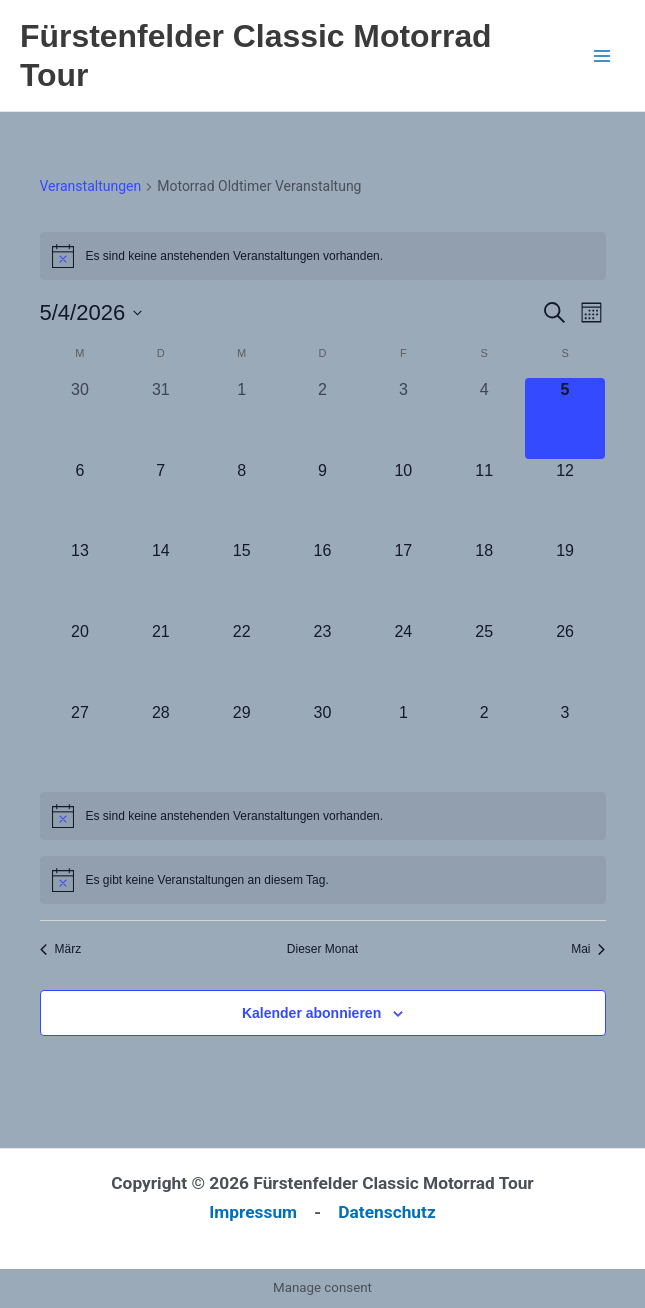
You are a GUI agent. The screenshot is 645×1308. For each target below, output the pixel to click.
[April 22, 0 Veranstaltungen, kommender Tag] (241, 660)
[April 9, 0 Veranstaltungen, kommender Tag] (322, 499)
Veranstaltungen (91, 186)
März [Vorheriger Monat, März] (61, 949)
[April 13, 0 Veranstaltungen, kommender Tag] (80, 579)
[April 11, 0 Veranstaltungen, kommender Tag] (484, 499)
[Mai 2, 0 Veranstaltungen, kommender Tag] (484, 741)
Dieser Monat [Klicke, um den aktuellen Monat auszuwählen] (322, 949)
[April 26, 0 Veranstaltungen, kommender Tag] (565, 660)
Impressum (253, 1212)
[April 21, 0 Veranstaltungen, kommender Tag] (160, 660)
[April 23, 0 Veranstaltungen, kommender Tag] (322, 660)
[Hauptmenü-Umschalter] (602, 56)
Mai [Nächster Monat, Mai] (588, 949)
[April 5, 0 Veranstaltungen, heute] (565, 418)
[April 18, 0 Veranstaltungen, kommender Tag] (484, 579)
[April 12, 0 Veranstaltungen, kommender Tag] (565, 499)
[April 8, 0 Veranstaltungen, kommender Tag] (241, 499)
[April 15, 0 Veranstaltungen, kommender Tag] (241, 579)
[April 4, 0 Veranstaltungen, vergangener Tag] (484, 418)
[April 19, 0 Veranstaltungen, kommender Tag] (565, 579)
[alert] (323, 256)
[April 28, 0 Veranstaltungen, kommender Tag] (160, 741)
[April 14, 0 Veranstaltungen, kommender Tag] (160, 579)
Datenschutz (386, 1212)
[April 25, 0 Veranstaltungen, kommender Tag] (484, 660)
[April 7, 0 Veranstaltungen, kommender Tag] (160, 499)
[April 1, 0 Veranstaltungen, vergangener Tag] (241, 418)
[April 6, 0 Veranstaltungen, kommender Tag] (80, 499)
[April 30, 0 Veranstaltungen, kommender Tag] (322, 741)
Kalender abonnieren (311, 1013)
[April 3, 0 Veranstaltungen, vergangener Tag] (403, 418)
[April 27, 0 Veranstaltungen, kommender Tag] (80, 741)
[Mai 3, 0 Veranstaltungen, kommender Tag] (565, 741)
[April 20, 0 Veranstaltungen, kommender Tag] (80, 660)
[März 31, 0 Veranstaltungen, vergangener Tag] (160, 418)
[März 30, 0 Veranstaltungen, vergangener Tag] (80, 418)
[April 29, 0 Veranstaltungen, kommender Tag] (241, 741)
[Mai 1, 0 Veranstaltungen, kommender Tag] (403, 741)
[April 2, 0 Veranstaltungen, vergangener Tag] (322, 418)
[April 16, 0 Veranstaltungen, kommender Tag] (322, 579)
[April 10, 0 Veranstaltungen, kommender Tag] (403, 499)
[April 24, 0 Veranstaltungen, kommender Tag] (403, 660)
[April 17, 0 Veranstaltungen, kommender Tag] (403, 579)
